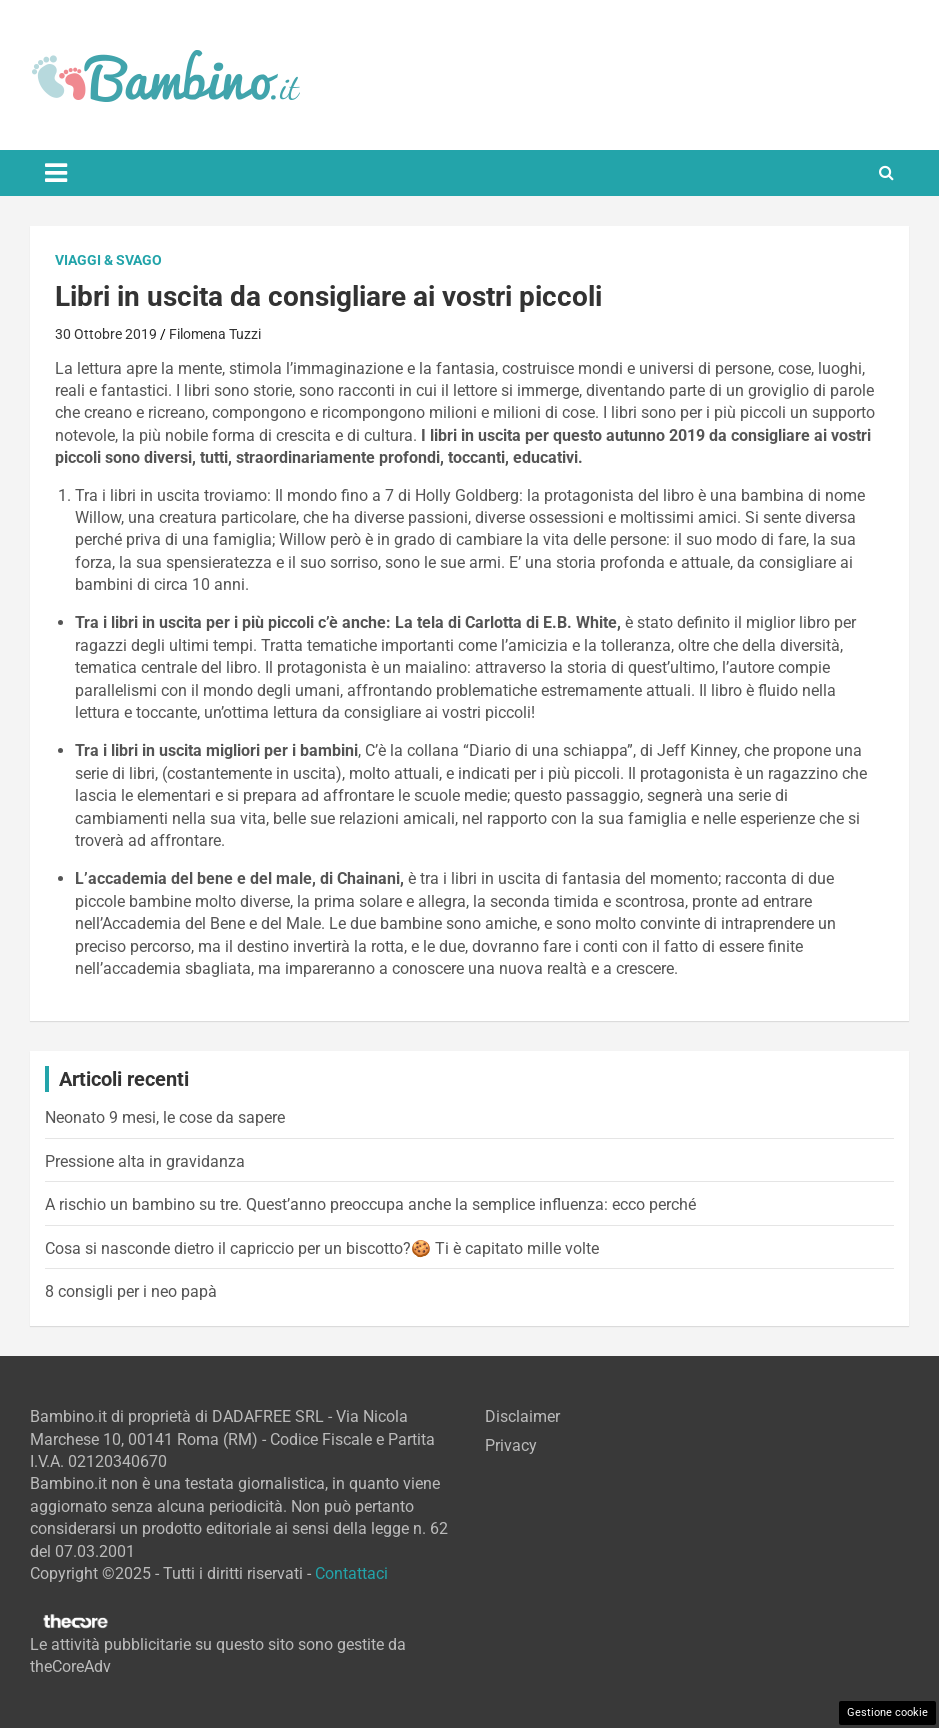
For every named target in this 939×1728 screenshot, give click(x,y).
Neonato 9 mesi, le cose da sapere (165, 1117)
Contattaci (351, 1573)
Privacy (511, 1445)
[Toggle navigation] (56, 173)
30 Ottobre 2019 (106, 334)
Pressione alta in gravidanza (145, 1161)
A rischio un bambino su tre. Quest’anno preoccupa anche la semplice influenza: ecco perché (370, 1204)
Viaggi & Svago (108, 260)
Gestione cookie (887, 1712)
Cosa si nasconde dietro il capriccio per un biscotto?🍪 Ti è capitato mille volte (322, 1248)
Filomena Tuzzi (215, 334)
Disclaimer (522, 1416)
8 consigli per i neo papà (131, 1291)
